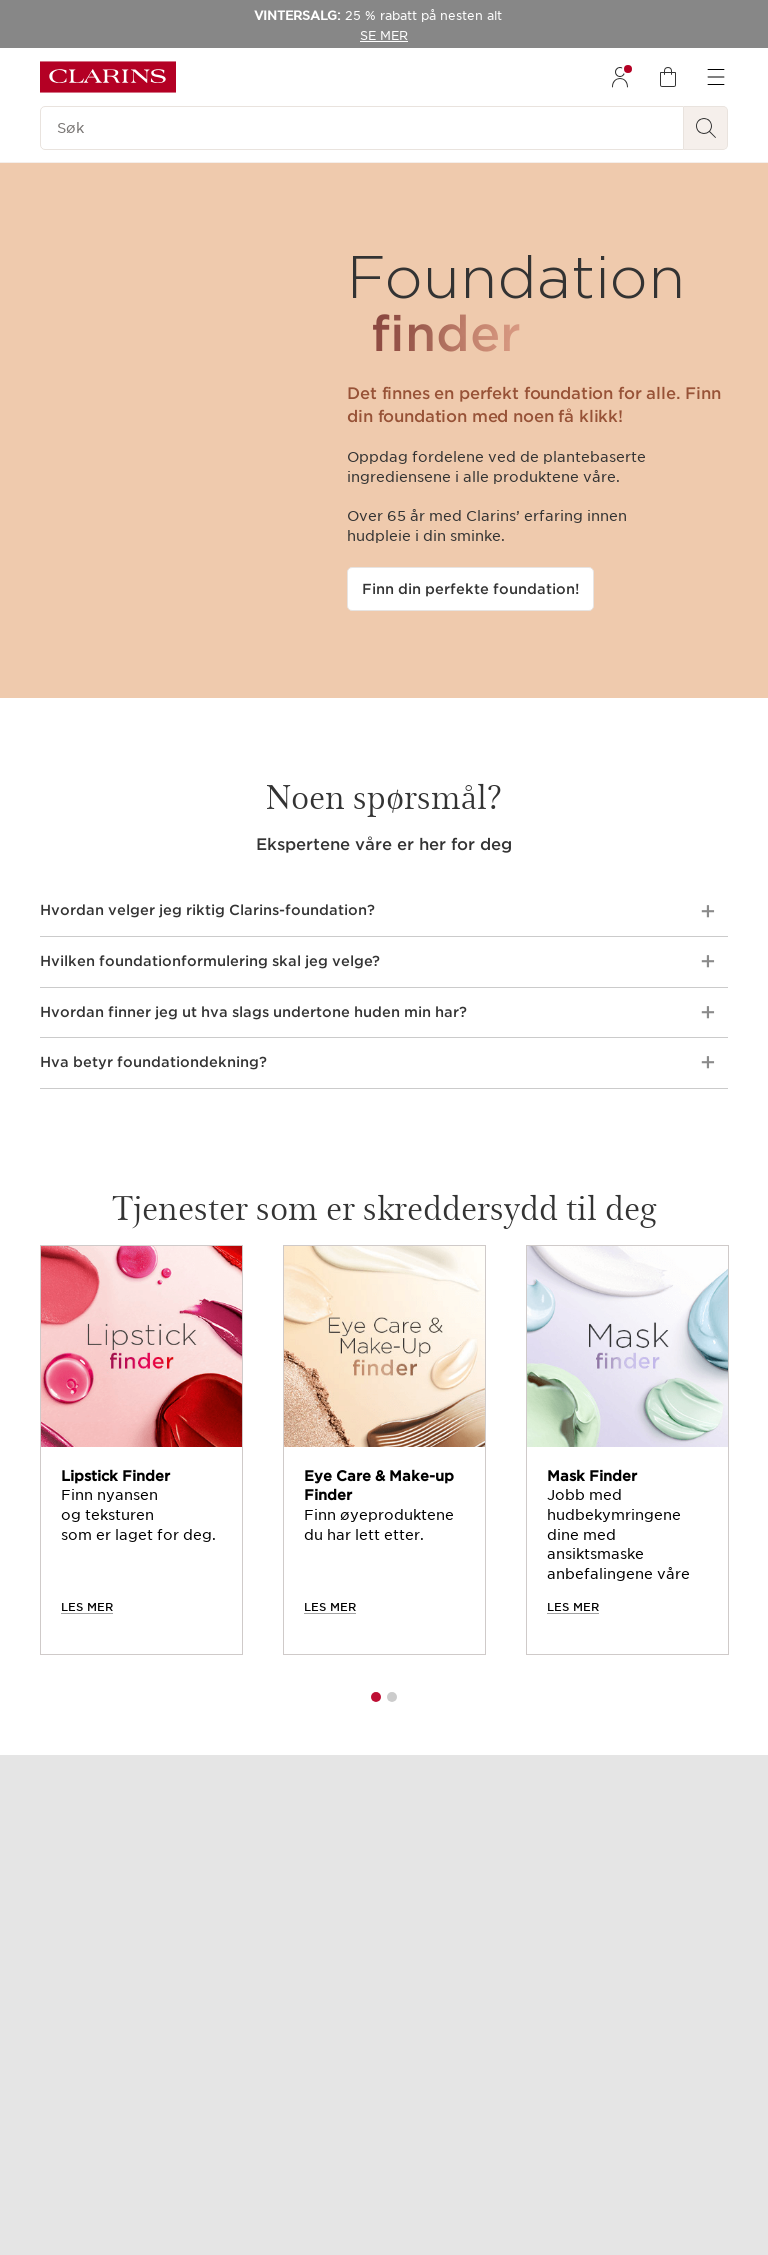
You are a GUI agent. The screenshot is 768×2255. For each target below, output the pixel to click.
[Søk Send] (706, 128)
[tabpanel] (141, 1450)
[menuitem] (620, 77)
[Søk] (362, 128)
